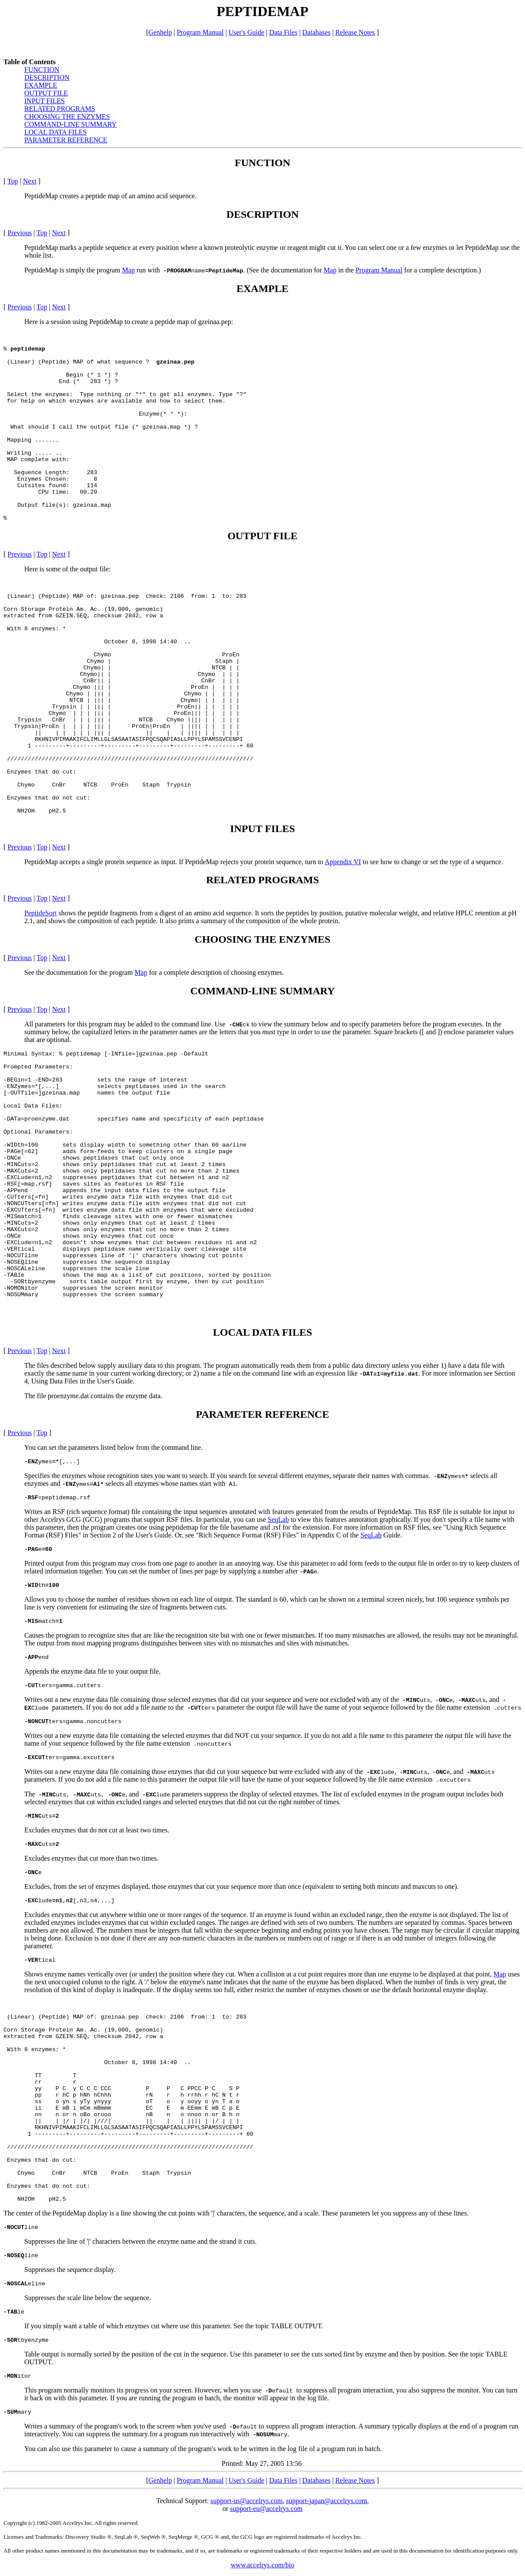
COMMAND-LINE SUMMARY (70, 124)
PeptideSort (40, 913)
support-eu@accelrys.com (266, 2508)
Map (128, 270)
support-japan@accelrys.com (326, 2500)
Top (12, 181)
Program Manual (200, 32)
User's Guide (246, 32)
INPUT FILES (44, 101)
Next (29, 181)
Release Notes (355, 32)
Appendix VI (343, 861)
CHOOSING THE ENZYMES (67, 116)
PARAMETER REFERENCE (65, 140)
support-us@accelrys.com (246, 2500)
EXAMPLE (40, 85)
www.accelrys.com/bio (262, 2565)
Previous (19, 232)
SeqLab (278, 1519)
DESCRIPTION (46, 77)
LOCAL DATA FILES (55, 132)
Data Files (283, 32)
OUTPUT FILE (46, 93)
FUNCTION (41, 69)
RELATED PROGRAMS (59, 108)
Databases (316, 32)
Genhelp (160, 32)
